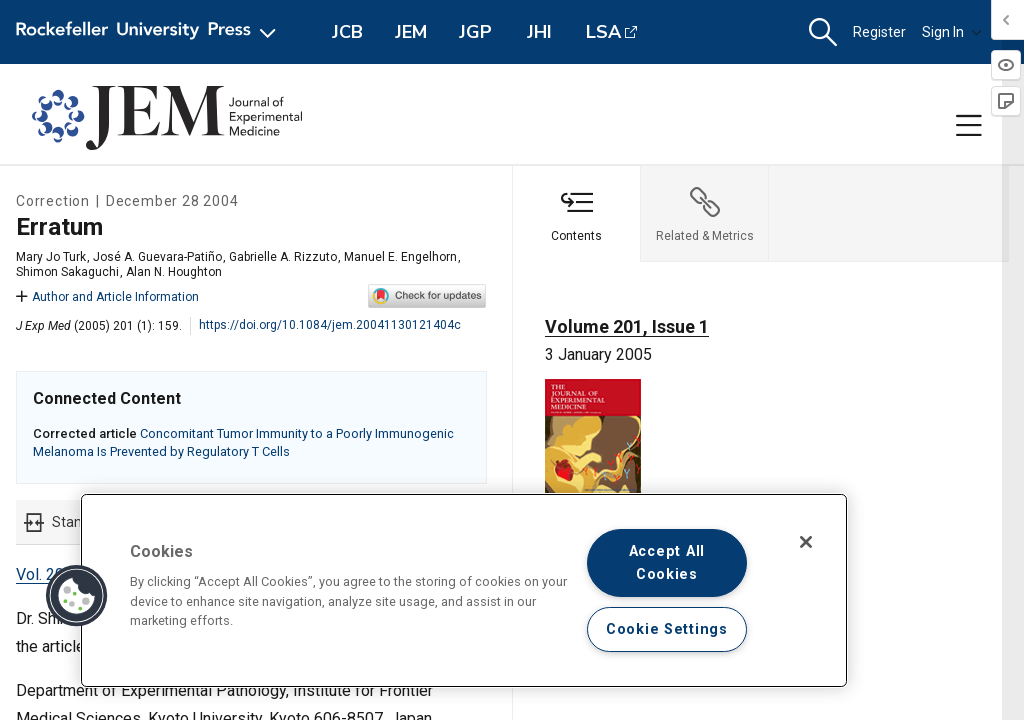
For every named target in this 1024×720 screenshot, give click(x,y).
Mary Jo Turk (51, 257)
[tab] (577, 214)
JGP (475, 32)
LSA (603, 32)
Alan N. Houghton (174, 272)
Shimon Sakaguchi (67, 272)
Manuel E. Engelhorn (400, 257)
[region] (464, 590)
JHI (539, 32)
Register (879, 32)
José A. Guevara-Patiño (157, 257)
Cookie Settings (667, 629)
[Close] (806, 542)
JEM (411, 32)
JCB (347, 32)
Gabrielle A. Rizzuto (283, 257)
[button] (823, 32)
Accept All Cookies (667, 563)
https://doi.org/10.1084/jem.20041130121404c (330, 325)
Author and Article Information (107, 297)
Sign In (952, 32)
